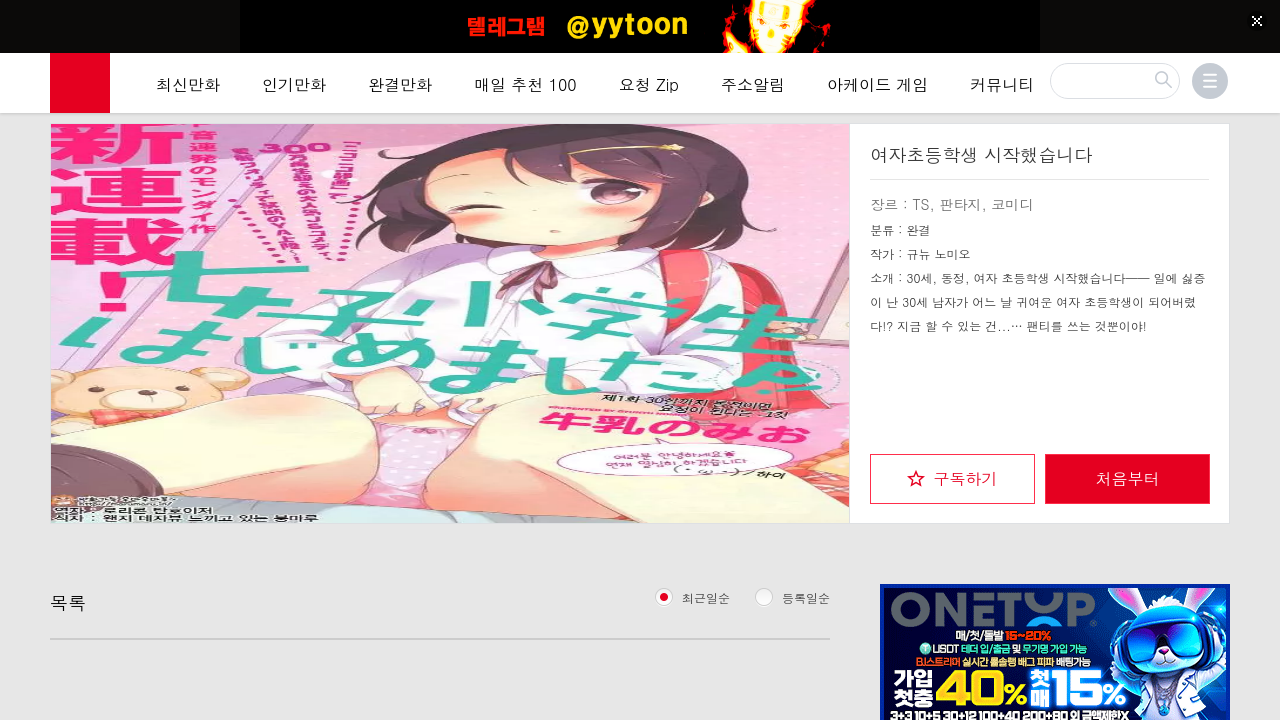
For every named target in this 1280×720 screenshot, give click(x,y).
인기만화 (294, 84)
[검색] (1115, 81)
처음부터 (1128, 478)
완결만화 (400, 84)
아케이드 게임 (877, 84)
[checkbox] (952, 479)
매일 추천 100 (525, 84)
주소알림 (753, 84)
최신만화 (188, 84)
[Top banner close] (1257, 21)
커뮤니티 (1002, 84)
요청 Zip (649, 84)
